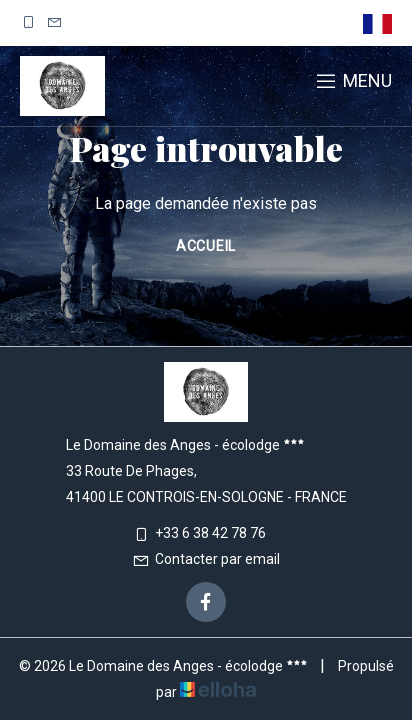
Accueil (206, 246)
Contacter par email (206, 559)
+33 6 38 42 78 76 (199, 533)
